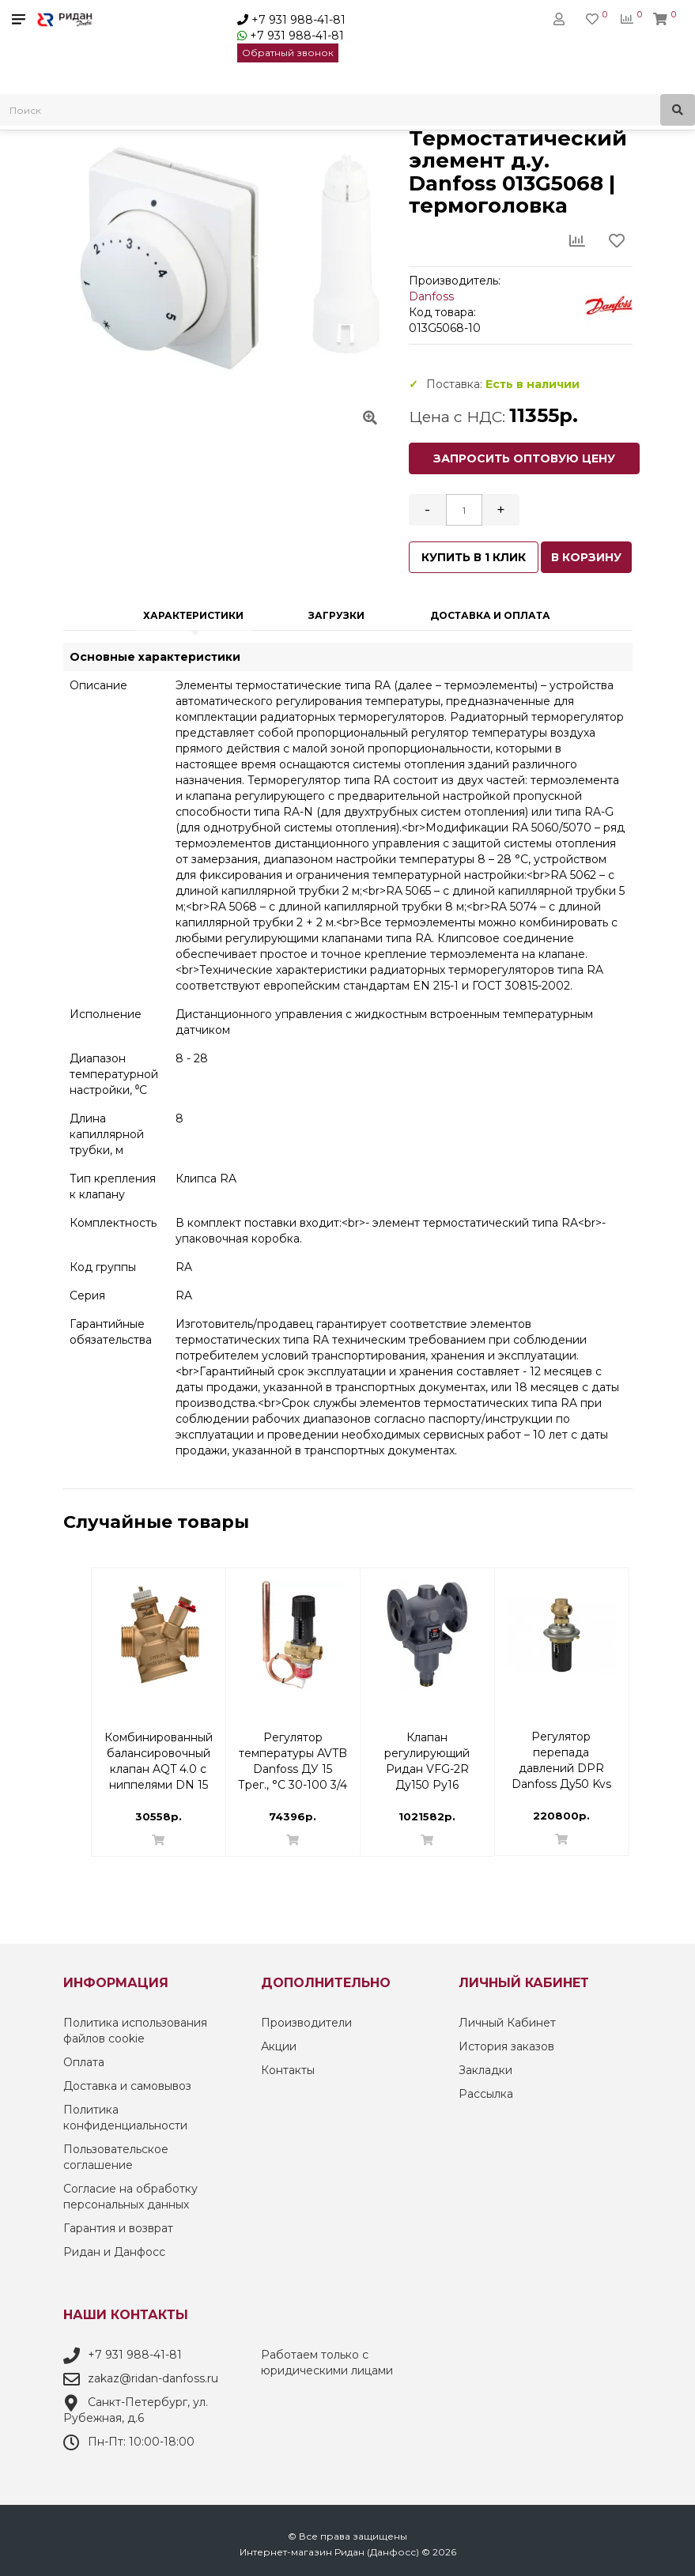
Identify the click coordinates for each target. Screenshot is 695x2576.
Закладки (485, 2070)
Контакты (288, 2070)
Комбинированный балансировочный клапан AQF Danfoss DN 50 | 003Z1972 (427, 1745)
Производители (306, 2023)
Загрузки (336, 615)
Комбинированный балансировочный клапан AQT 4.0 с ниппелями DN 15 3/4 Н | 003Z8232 (562, 1745)
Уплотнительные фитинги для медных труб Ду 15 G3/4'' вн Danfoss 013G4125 (293, 1745)
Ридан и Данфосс (114, 2252)
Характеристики (193, 615)
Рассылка (486, 2094)
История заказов (506, 2046)
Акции (279, 2046)
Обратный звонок (288, 52)
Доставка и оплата (490, 615)
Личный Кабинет (507, 2023)
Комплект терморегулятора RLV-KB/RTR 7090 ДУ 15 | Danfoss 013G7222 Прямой (158, 1745)
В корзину (586, 557)
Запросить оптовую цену (524, 458)
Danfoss (431, 296)
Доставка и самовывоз (127, 2086)
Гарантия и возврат (118, 2228)
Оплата (83, 2062)
